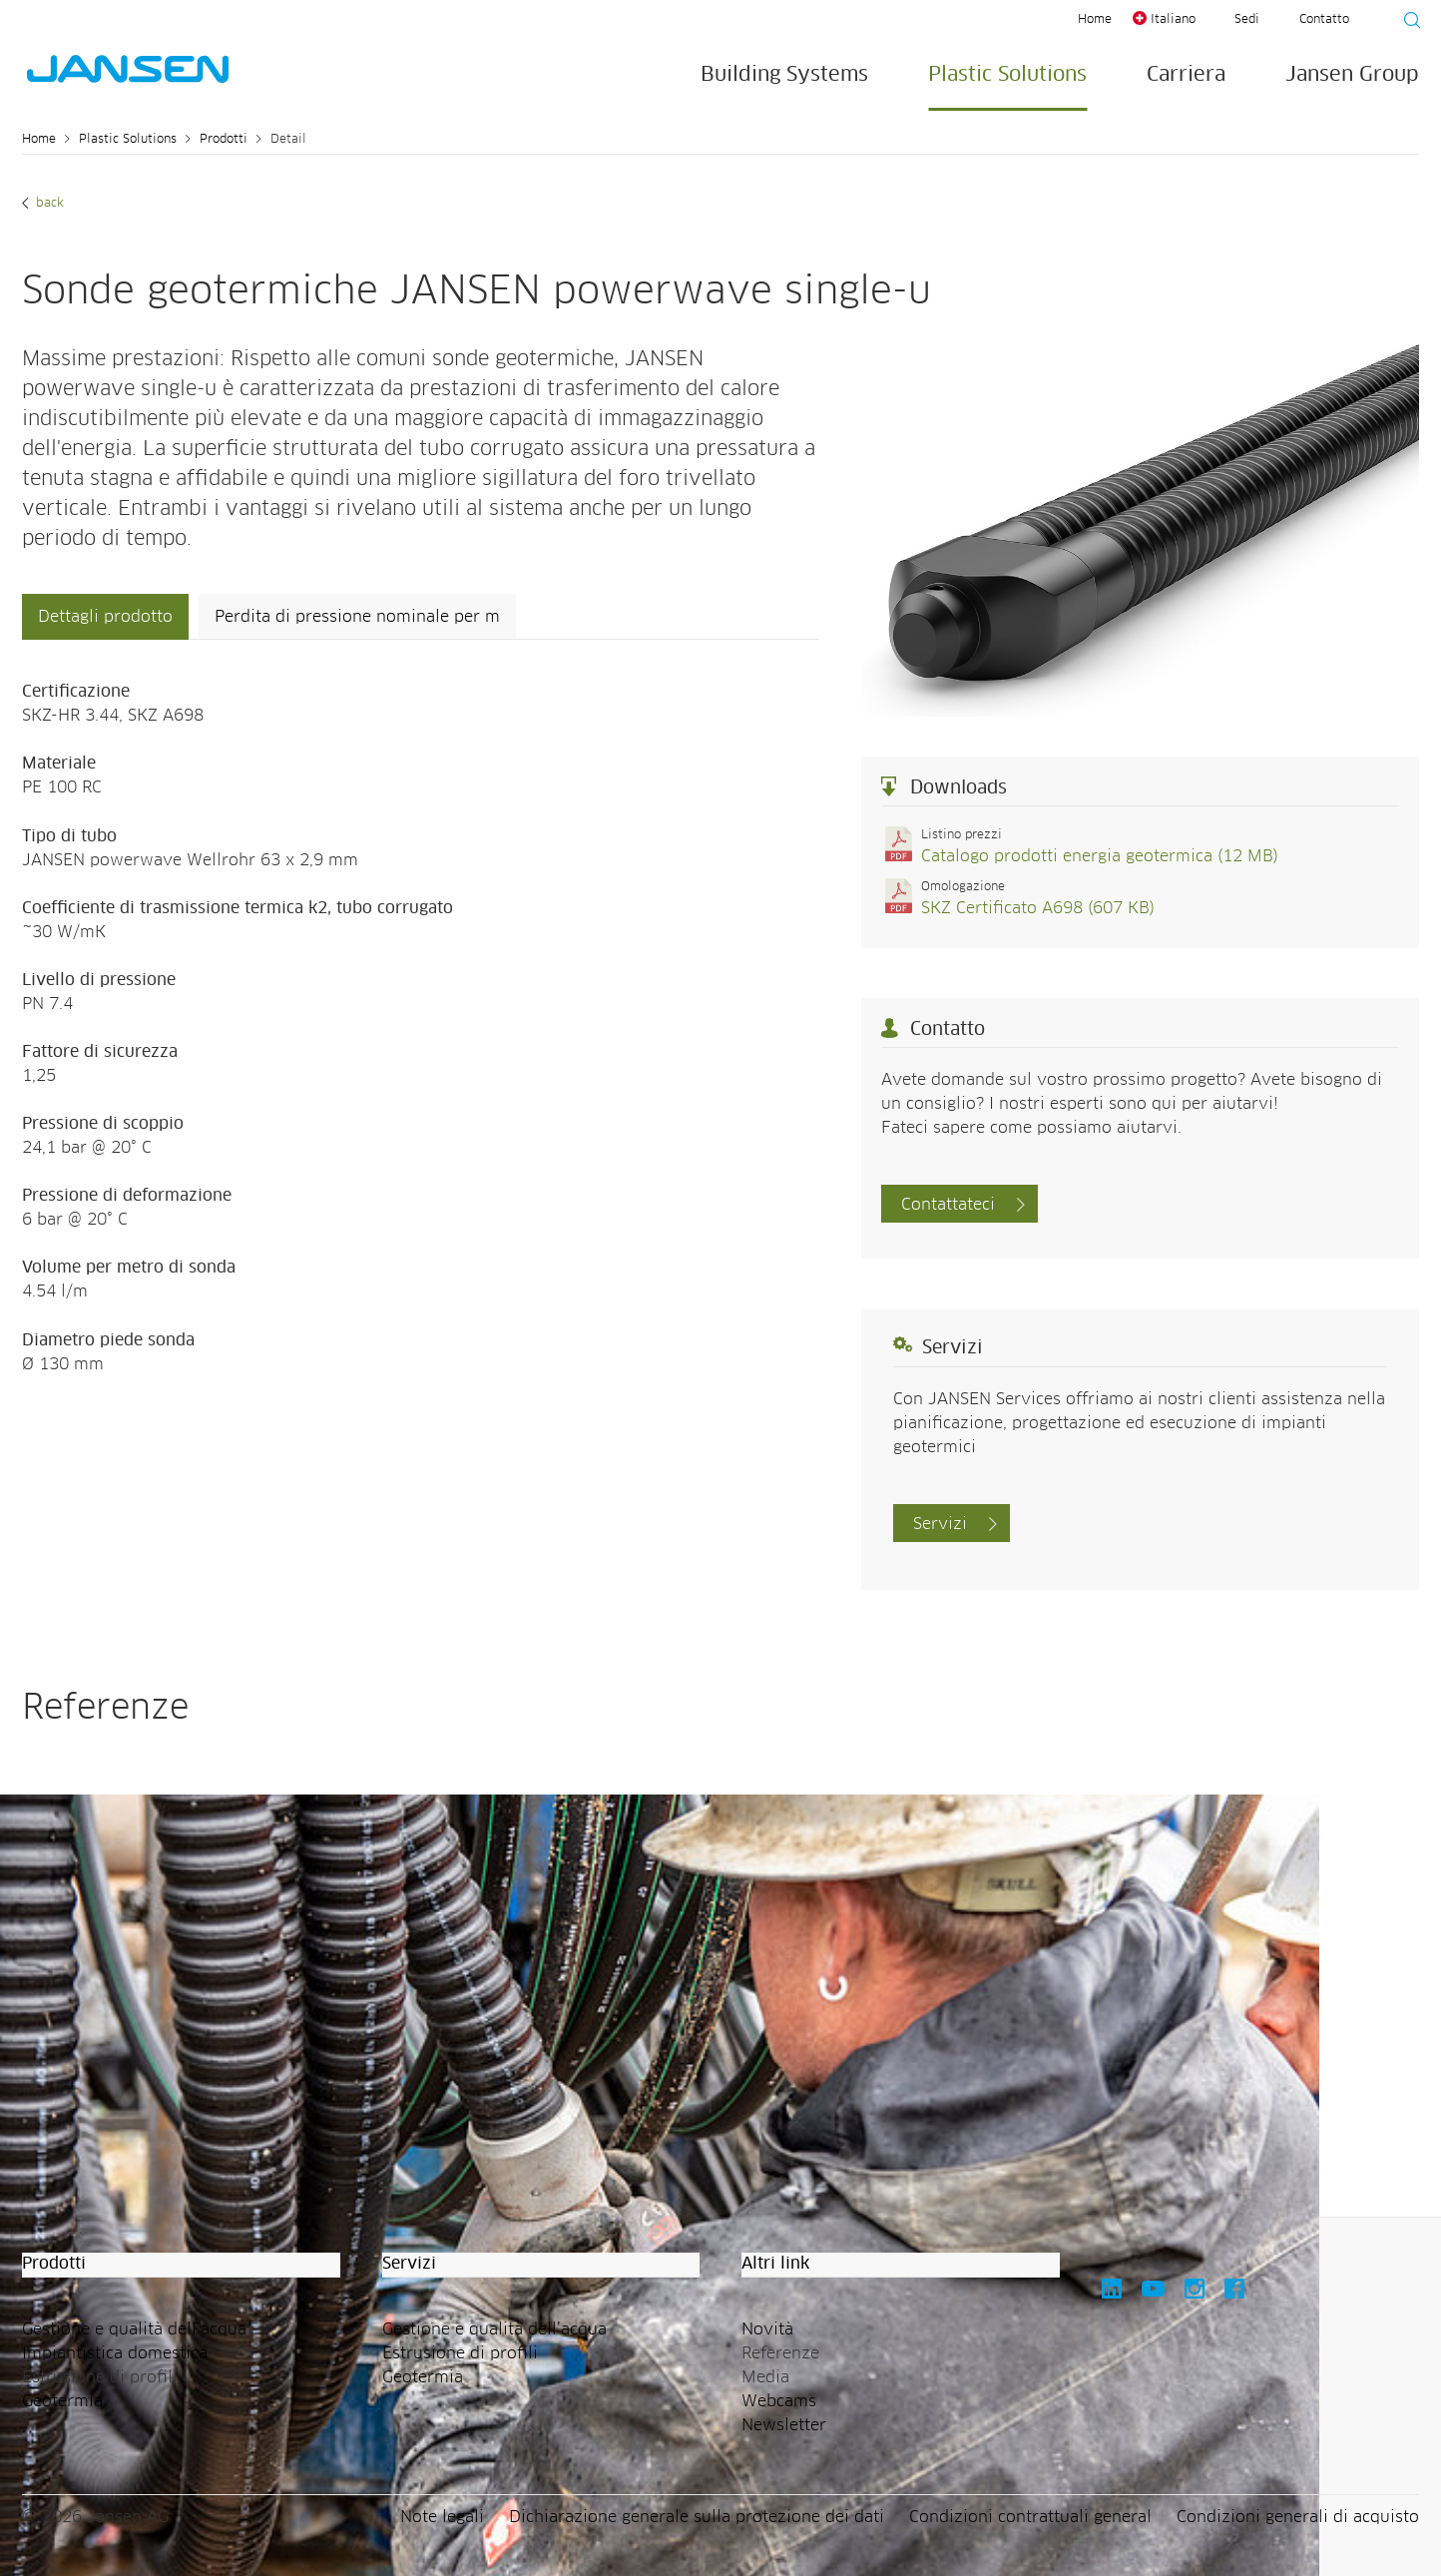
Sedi (1246, 20)
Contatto (1324, 20)
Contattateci (948, 1205)
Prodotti (223, 140)
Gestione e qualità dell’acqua (134, 2329)
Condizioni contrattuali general (1030, 2517)
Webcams (778, 2401)
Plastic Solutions (1007, 75)
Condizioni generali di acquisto (1298, 2517)
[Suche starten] (1406, 23)
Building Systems (784, 75)
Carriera (1186, 75)
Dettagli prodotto (105, 617)
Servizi (940, 1524)
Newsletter (783, 2425)
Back (48, 204)
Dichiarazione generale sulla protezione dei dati (696, 2517)
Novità (767, 2329)
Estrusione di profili (460, 2353)
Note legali (442, 2517)
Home (1095, 20)
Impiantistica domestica (115, 2353)
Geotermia (62, 2401)
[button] (181, 2265)
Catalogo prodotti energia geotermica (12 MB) (1099, 856)
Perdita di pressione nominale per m (357, 617)
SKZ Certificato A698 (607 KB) (1038, 908)
